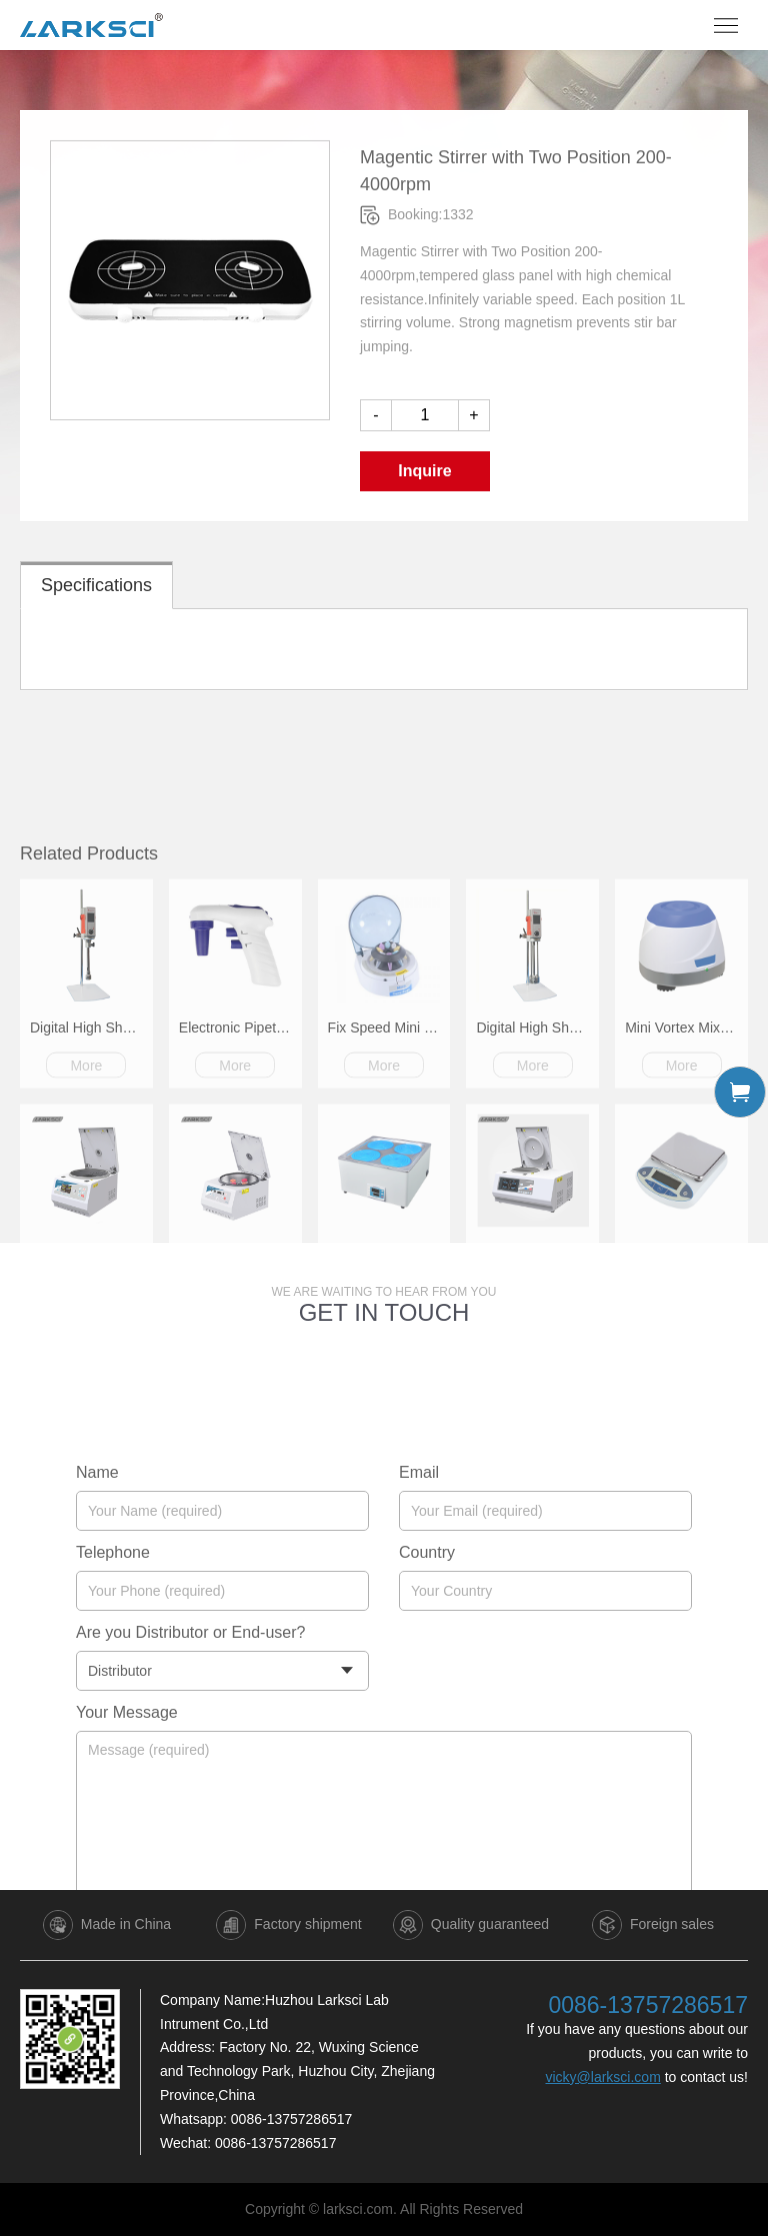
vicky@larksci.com (602, 2077)
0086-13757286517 (291, 2119)
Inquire (424, 482)
